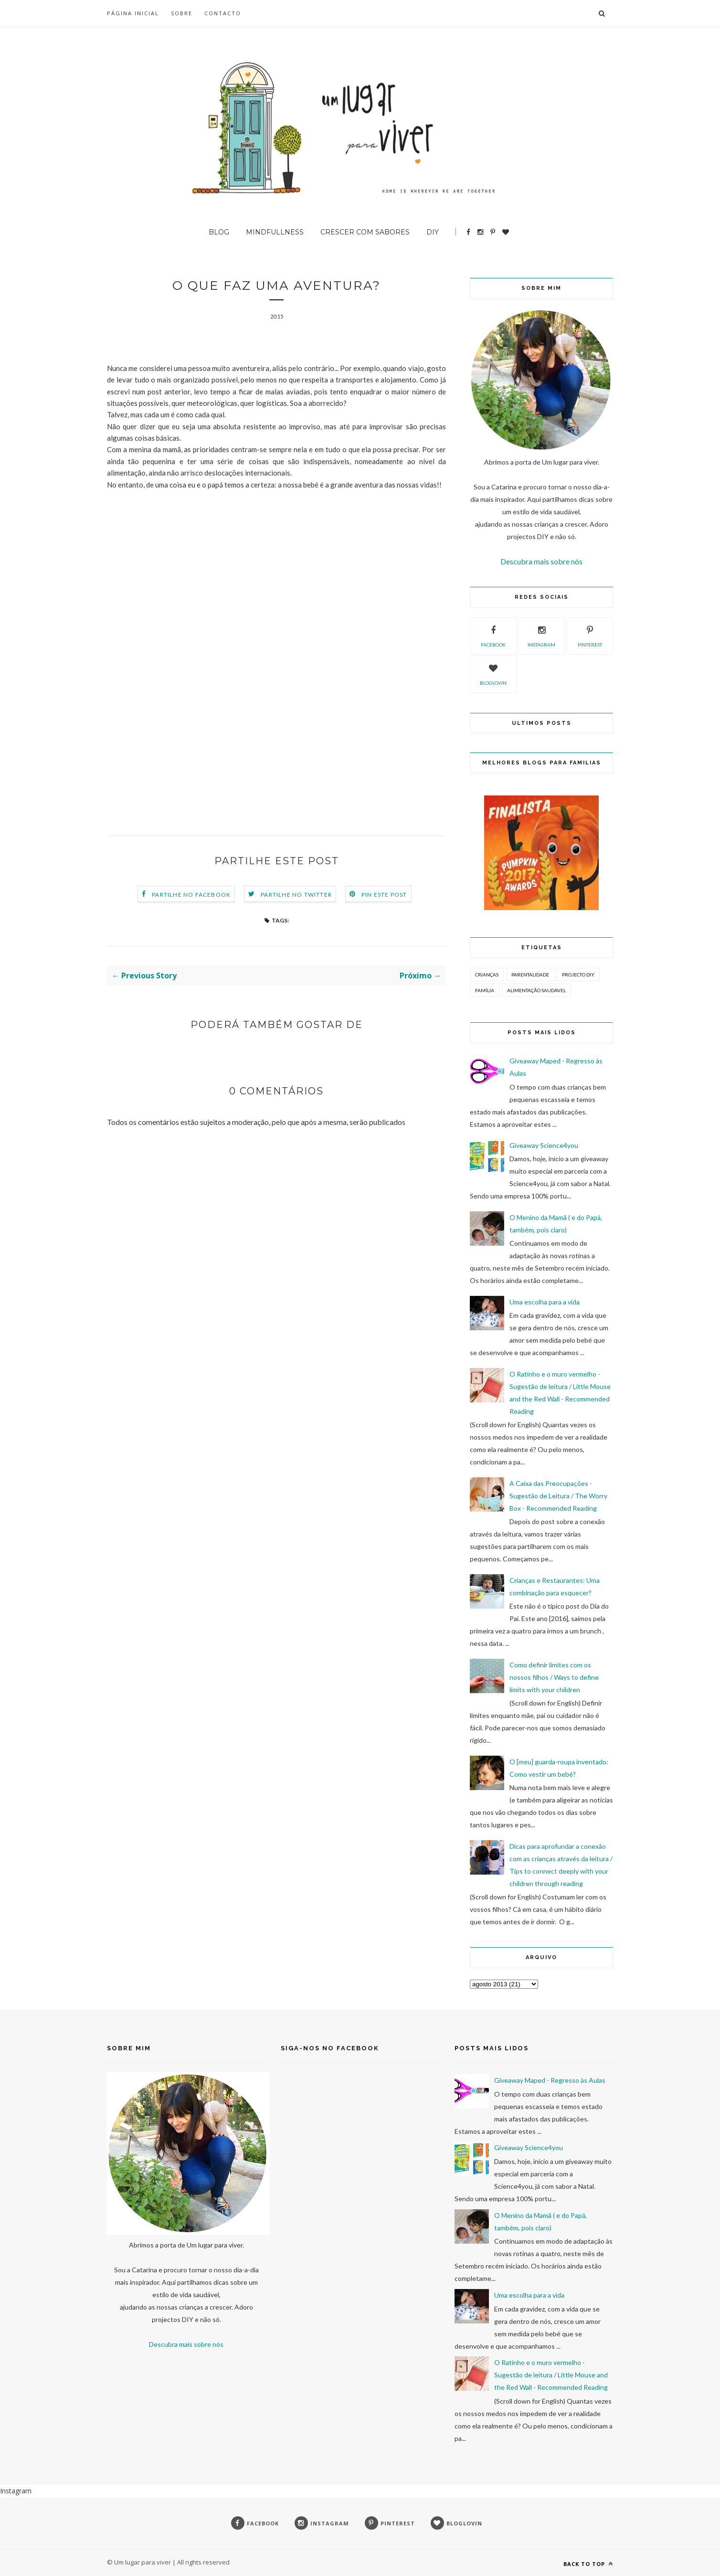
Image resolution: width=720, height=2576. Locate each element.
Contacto (222, 13)
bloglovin (493, 673)
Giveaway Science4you (543, 1145)
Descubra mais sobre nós (541, 561)
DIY (432, 232)
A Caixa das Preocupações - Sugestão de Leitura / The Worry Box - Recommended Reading (558, 1495)
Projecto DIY (578, 974)
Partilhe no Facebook (191, 894)
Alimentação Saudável (536, 990)
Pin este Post (384, 894)
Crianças (486, 974)
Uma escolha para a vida (544, 1302)
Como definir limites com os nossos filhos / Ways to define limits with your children (554, 1677)
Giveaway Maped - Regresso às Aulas (549, 2080)
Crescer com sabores (365, 232)
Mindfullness (275, 232)
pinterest (590, 635)
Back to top (588, 2563)
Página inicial (133, 13)
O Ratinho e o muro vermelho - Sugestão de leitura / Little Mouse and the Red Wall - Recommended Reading (551, 2374)
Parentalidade (530, 974)
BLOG (219, 232)
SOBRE (181, 13)
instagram (541, 635)
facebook (493, 635)
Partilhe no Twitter (296, 894)
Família (484, 990)
